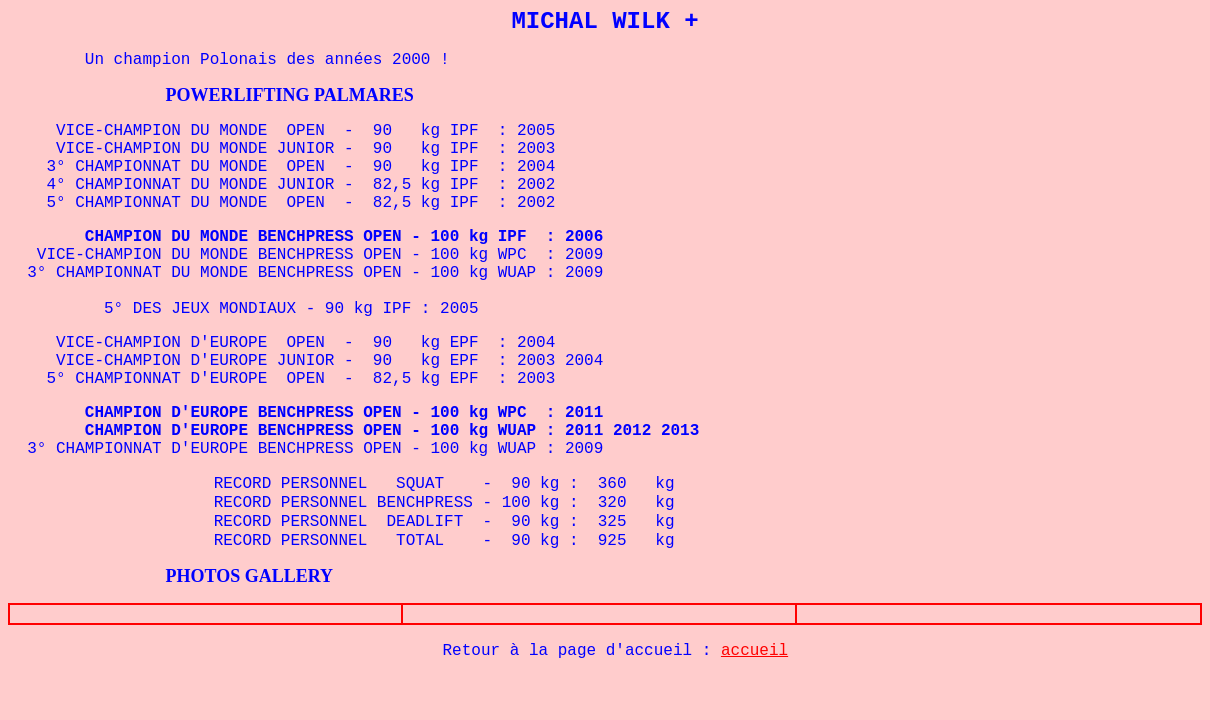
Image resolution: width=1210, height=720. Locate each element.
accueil (754, 651)
